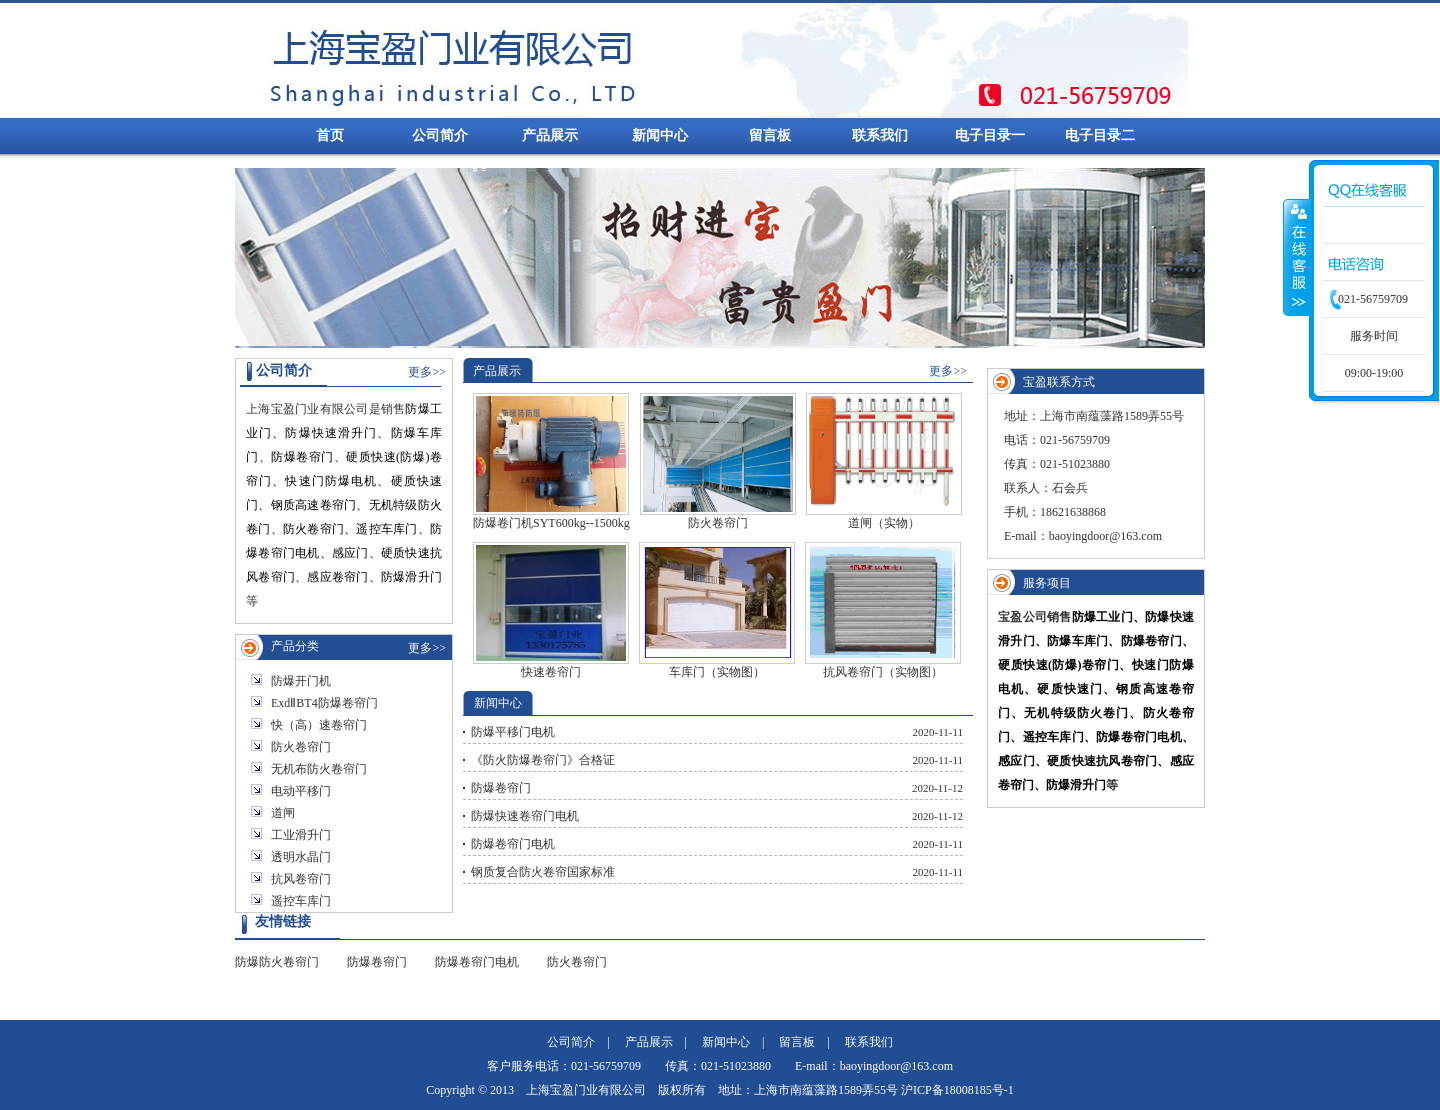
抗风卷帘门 (301, 879)
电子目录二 (1100, 135)
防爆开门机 (301, 681)
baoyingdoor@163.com (1105, 536)
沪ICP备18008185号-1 (957, 1090)
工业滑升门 (301, 835)
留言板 (770, 135)
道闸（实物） (884, 461)
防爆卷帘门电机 (513, 844)
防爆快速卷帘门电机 (525, 816)
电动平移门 (301, 791)
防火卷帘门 (301, 747)
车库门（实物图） (717, 610)
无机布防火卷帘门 (319, 769)
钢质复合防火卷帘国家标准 (543, 872)
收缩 (1297, 257)
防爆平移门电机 (513, 732)
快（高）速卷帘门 (319, 725)
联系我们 (880, 135)
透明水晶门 (301, 857)
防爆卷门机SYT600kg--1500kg (551, 461)
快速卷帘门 (551, 610)
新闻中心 (660, 135)
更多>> (427, 372)
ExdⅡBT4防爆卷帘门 (324, 703)
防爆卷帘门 (501, 788)
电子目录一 (990, 135)
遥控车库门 (301, 901)
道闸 (283, 813)
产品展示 (550, 135)
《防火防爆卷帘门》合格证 (543, 760)
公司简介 (440, 135)
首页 (330, 135)
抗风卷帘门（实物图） (883, 610)
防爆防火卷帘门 (277, 962)
